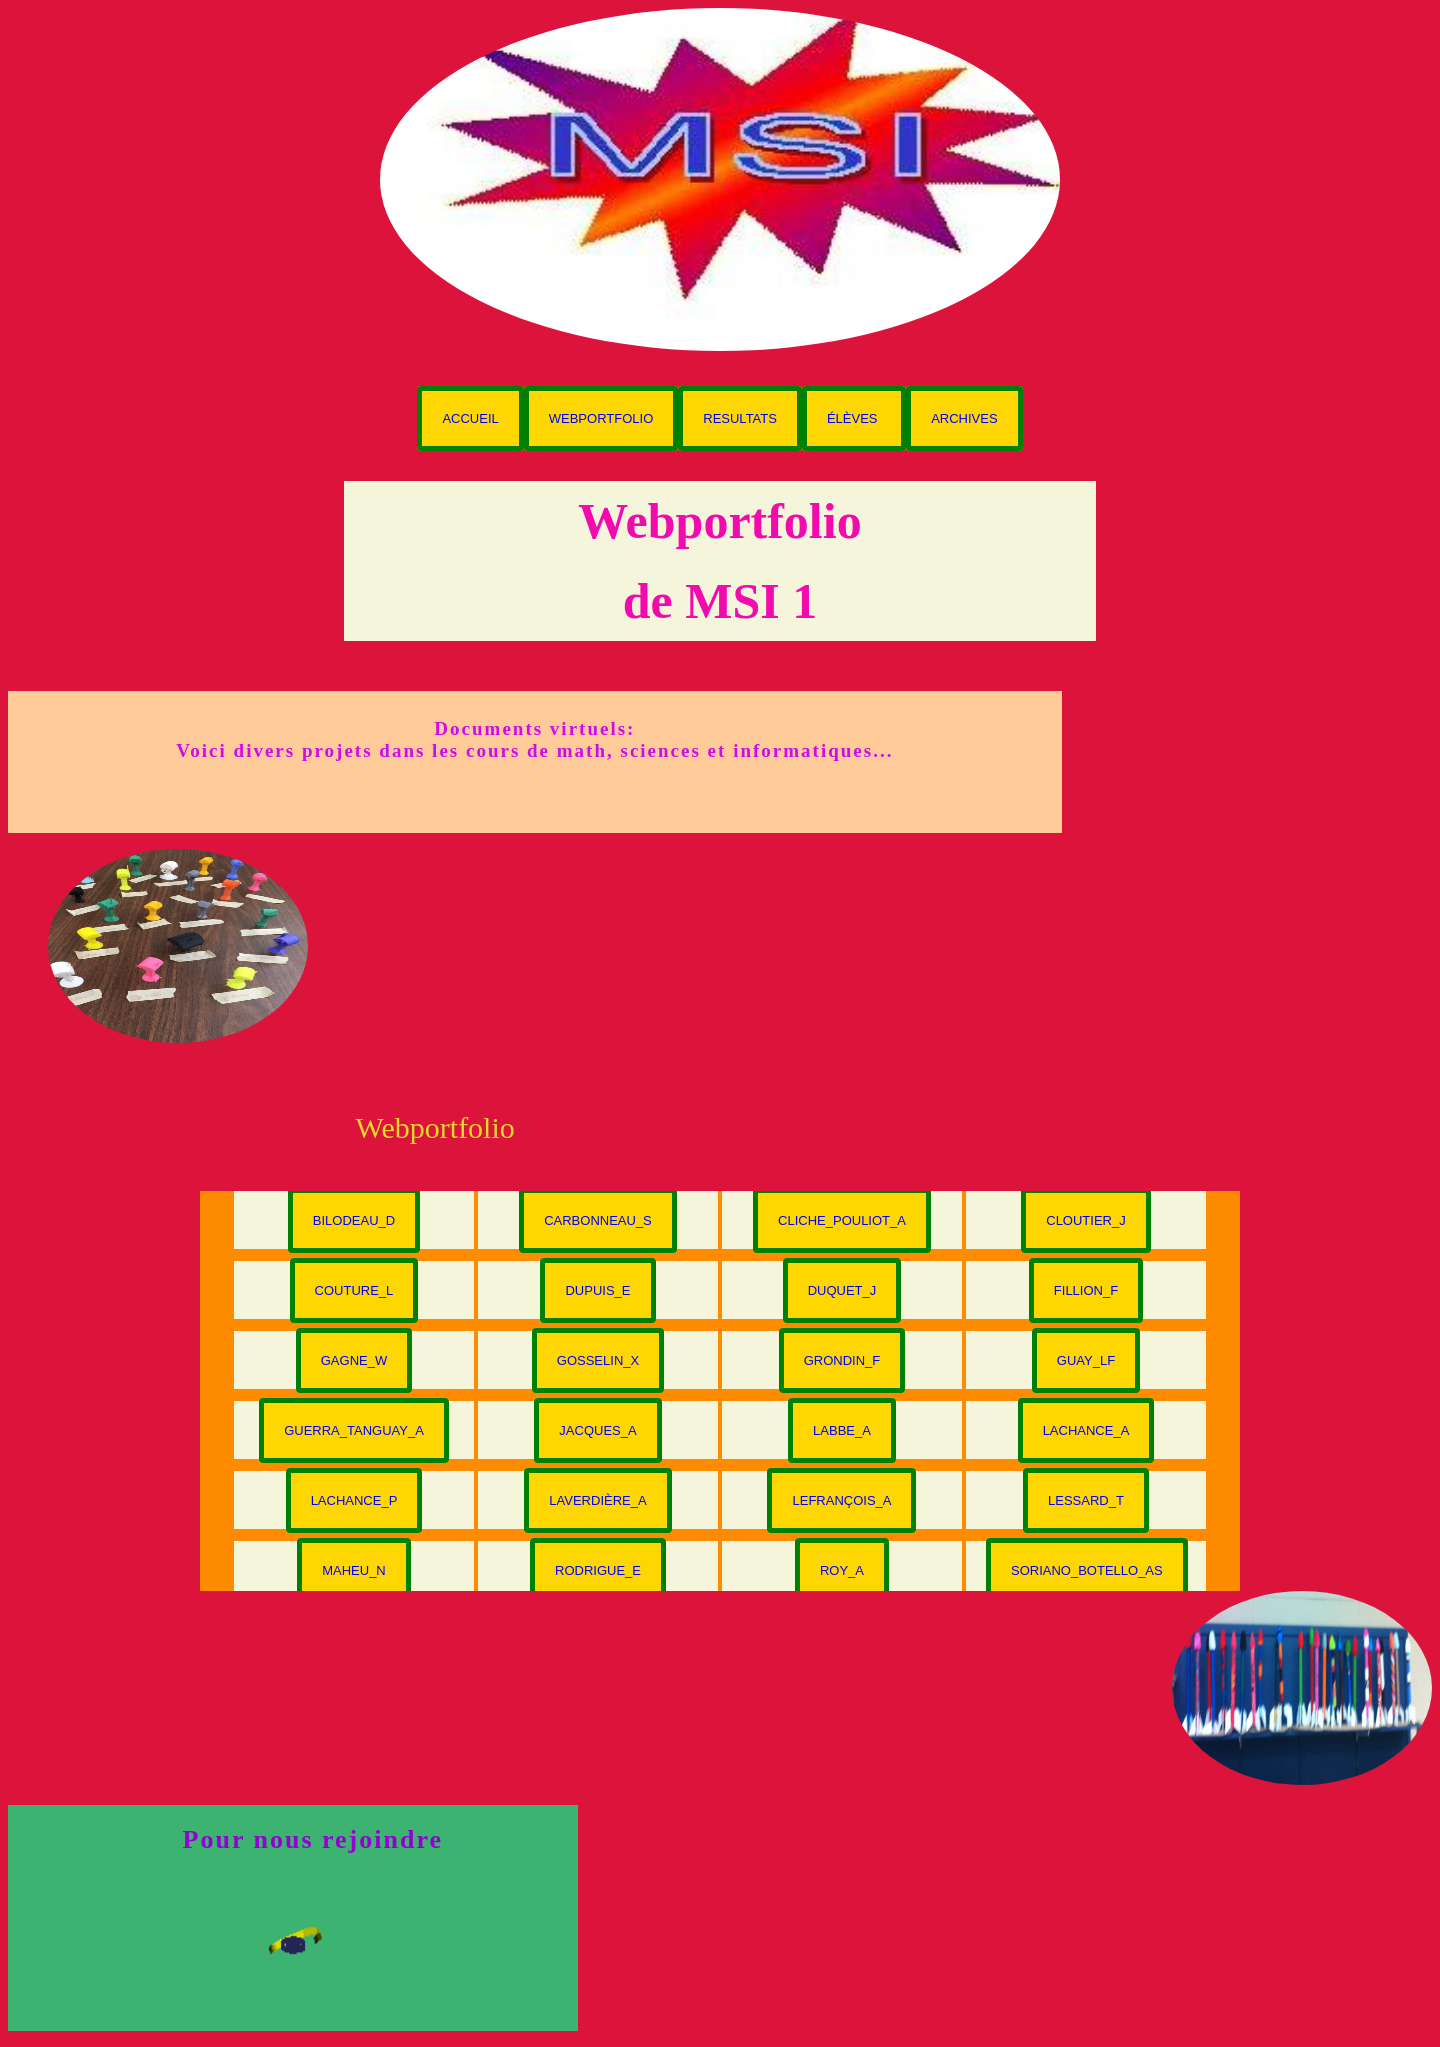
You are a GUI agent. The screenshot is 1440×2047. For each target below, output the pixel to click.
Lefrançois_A (841, 1500)
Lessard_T (1086, 1500)
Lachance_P (354, 1500)
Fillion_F (1086, 1290)
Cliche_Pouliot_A (842, 1220)
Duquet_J (842, 1290)
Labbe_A (842, 1430)
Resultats (740, 418)
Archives (964, 418)
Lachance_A (1086, 1430)
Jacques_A (597, 1430)
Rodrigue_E (598, 1570)
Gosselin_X (598, 1360)
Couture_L (354, 1290)
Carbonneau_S (598, 1220)
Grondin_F (842, 1360)
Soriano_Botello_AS (1087, 1570)
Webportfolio (601, 418)
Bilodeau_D (354, 1220)
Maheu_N (354, 1570)
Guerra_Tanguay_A (354, 1430)
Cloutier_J (1085, 1220)
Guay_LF (1086, 1360)
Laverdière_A (597, 1500)
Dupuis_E (597, 1290)
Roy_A (842, 1570)
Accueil (470, 418)
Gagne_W (354, 1360)
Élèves (854, 418)
